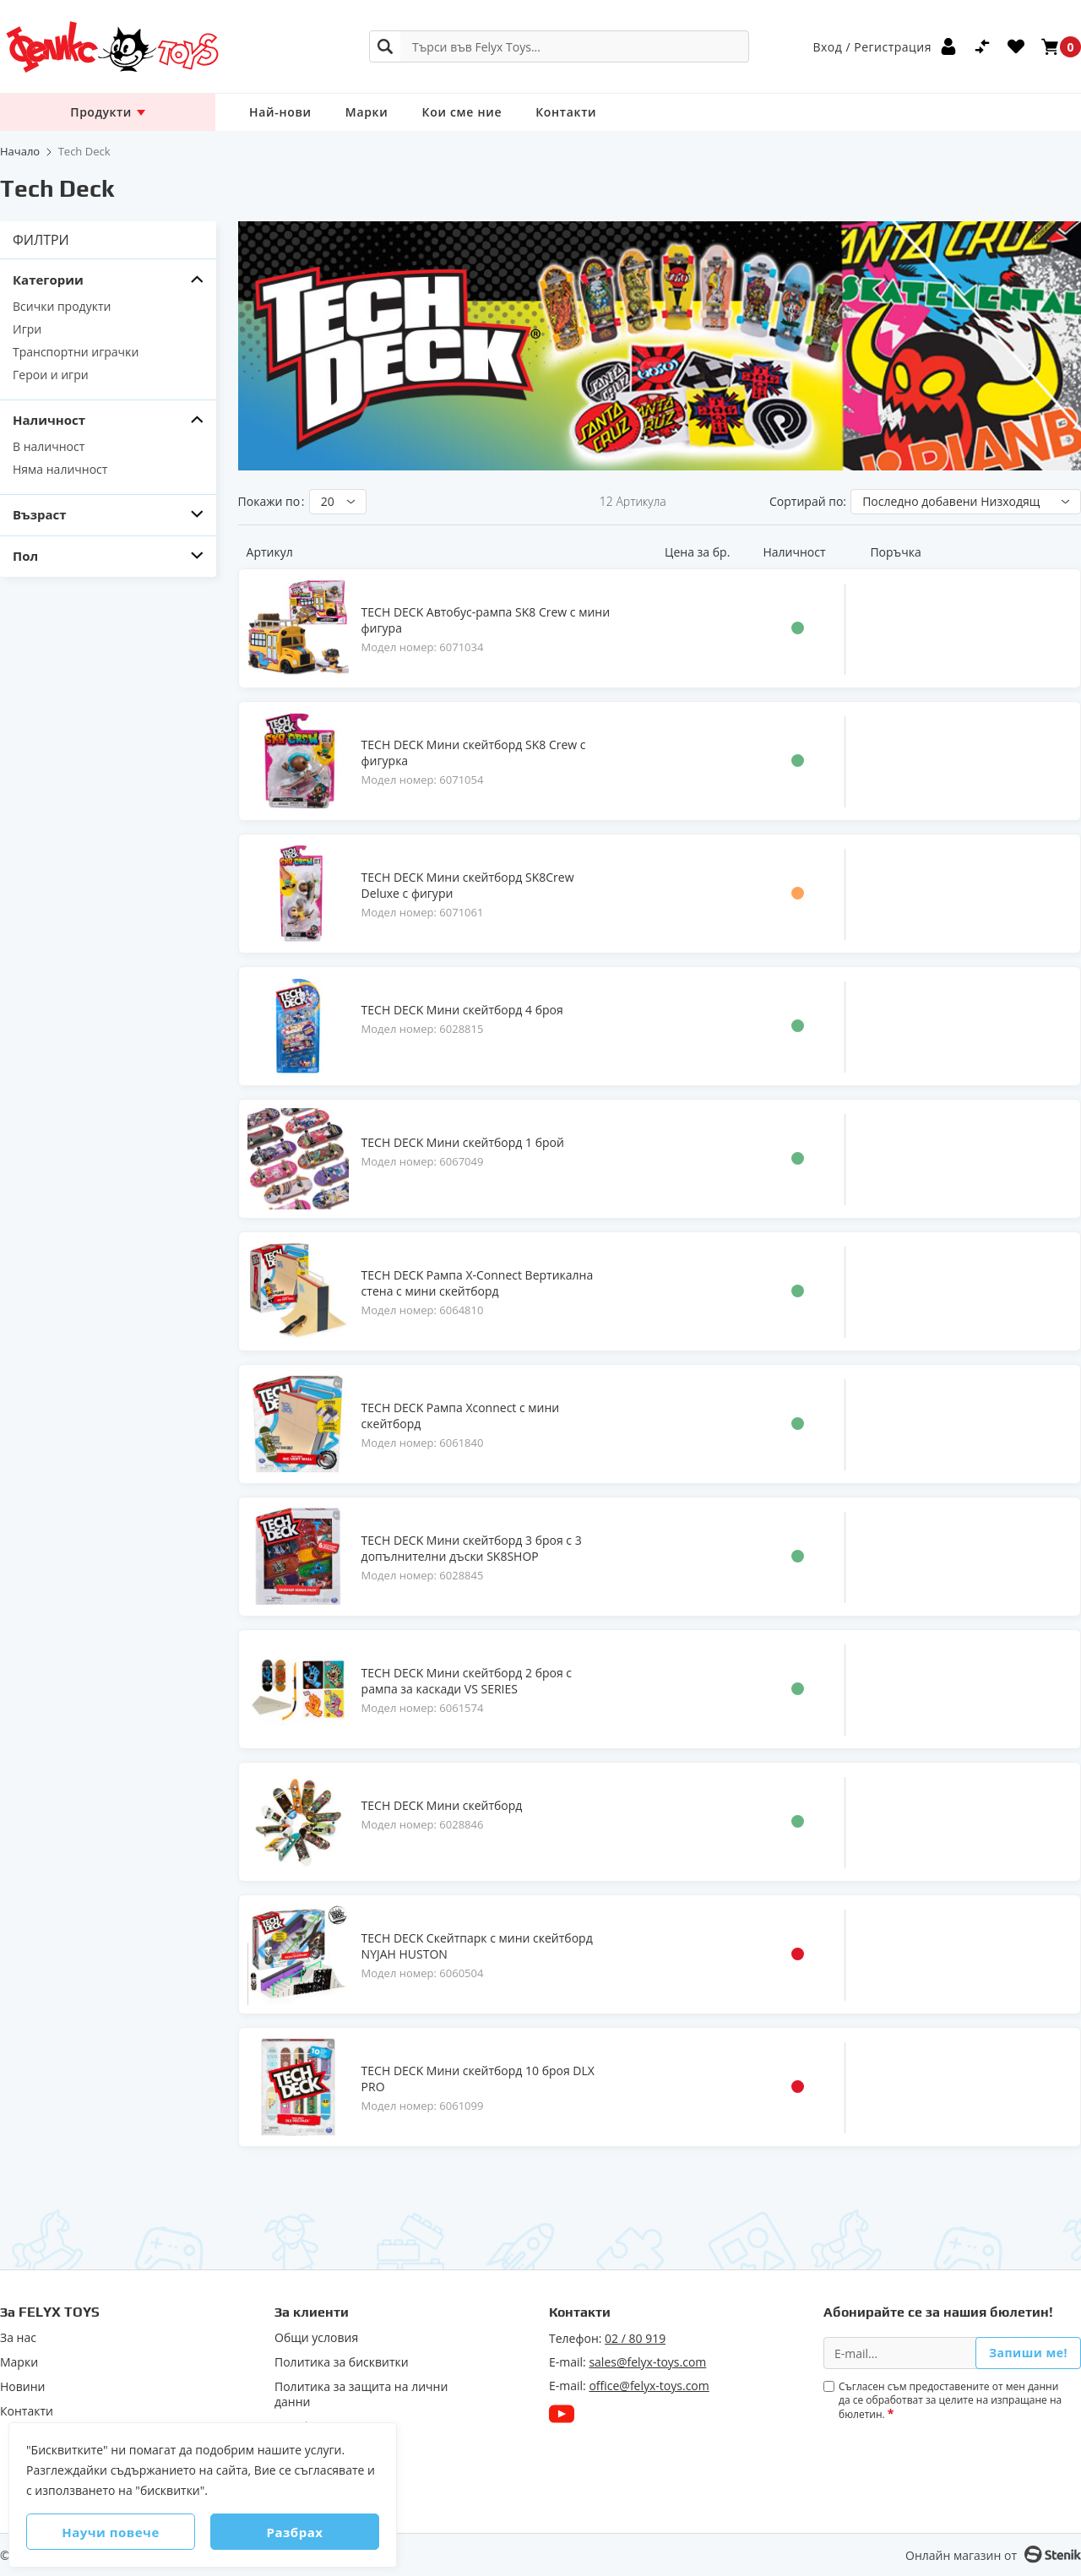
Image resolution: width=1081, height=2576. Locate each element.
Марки (366, 112)
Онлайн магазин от (961, 2555)
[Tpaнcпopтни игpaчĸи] (108, 352)
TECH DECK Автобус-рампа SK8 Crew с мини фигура (485, 620)
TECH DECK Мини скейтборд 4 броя (462, 1010)
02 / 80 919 (635, 2338)
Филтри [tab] (41, 240)
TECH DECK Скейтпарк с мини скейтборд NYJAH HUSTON (477, 1946)
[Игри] (108, 329)
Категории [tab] (48, 280)
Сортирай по (806, 501)
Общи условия (316, 2337)
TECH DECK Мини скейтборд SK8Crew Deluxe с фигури (467, 885)
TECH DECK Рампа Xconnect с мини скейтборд (460, 1415)
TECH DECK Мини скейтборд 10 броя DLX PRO (478, 2078)
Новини (22, 2386)
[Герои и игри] (108, 375)
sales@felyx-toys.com (647, 2362)
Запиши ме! (1028, 2353)
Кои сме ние (461, 112)
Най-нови (280, 112)
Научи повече (111, 2532)
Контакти (565, 112)
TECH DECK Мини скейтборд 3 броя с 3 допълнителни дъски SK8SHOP (471, 1548)
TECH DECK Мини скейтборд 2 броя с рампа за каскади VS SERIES (466, 1681)
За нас (18, 2337)
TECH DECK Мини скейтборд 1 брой (462, 1142)
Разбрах (295, 2532)
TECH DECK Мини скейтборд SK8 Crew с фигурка (473, 752)
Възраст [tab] (40, 515)
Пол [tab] (25, 556)
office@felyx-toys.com (649, 2386)
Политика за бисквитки (341, 2362)
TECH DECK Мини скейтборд (442, 1805)
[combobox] (559, 46)
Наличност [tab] (49, 420)
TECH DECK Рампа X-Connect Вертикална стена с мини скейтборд (477, 1283)
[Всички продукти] (108, 306)
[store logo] (111, 46)
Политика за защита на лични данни (361, 2394)
